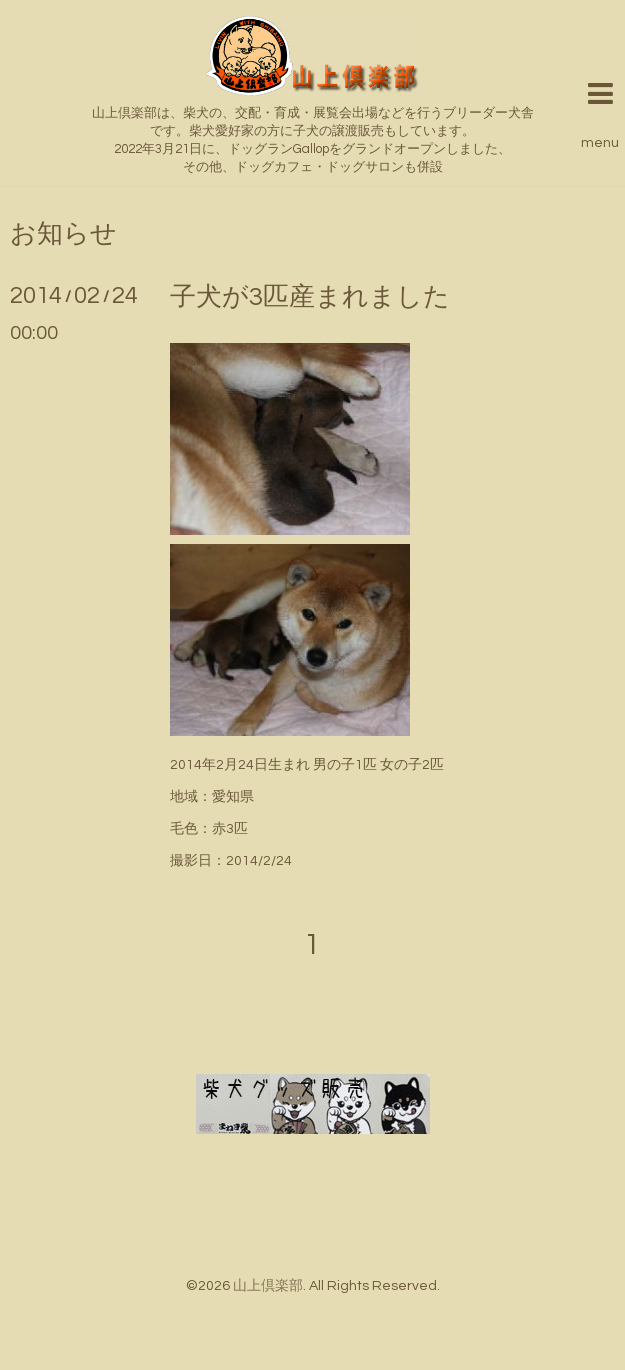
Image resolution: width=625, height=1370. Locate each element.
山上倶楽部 (268, 1286)
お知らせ (63, 234)
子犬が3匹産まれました (310, 297)
